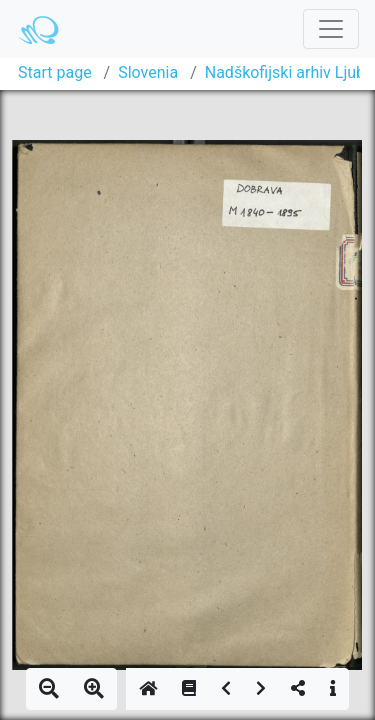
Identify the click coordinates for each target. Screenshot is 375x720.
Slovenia (148, 72)
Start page (55, 72)
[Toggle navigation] (331, 29)
